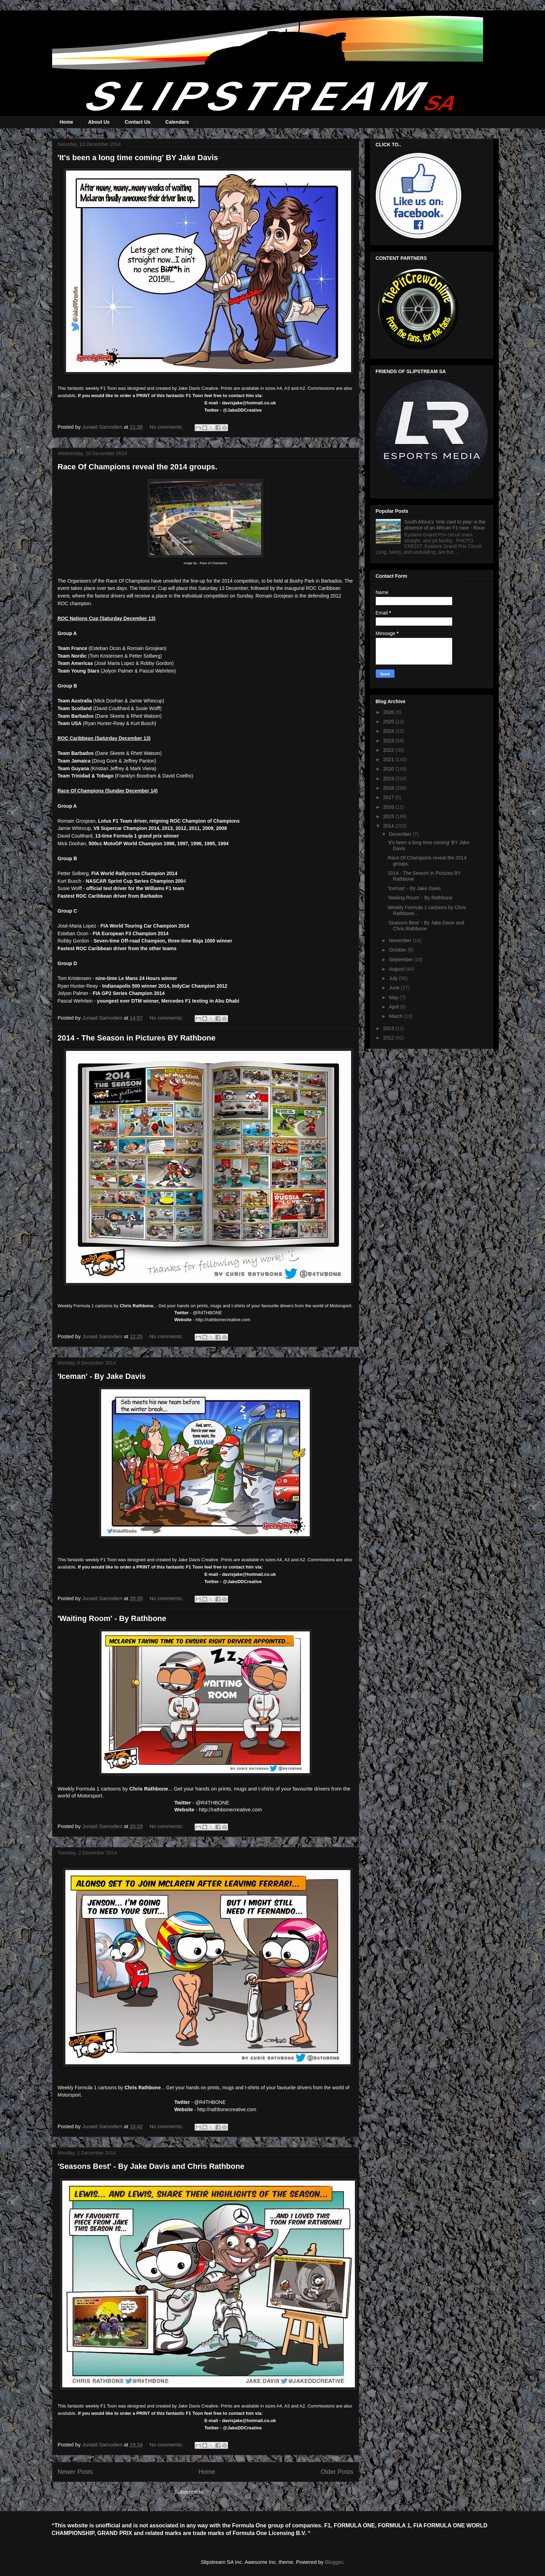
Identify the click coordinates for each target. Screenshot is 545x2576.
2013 (389, 1028)
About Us (98, 122)
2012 (389, 1037)
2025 (389, 721)
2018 (389, 788)
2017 (389, 797)
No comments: (167, 427)
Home (66, 122)
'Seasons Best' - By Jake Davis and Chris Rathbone (151, 2166)
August (397, 969)
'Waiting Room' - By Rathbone (112, 1618)
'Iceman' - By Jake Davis (102, 1376)
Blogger (334, 2562)
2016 (389, 807)
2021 (389, 759)
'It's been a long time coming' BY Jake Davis (138, 157)
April (394, 1007)
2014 (389, 826)
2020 (389, 769)
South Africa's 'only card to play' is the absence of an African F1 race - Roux (445, 524)
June (395, 987)
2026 (389, 712)
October (398, 950)
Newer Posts (75, 2471)
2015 (389, 816)
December (401, 834)
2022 (389, 750)
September (401, 959)
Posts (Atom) (221, 2492)
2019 (389, 778)
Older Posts (336, 2471)
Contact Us (138, 122)
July (394, 978)
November (401, 940)
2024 (389, 731)
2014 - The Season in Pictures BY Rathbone (136, 1038)
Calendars (177, 122)
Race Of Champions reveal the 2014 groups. (138, 466)
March (396, 1016)
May (394, 997)
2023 (389, 740)
